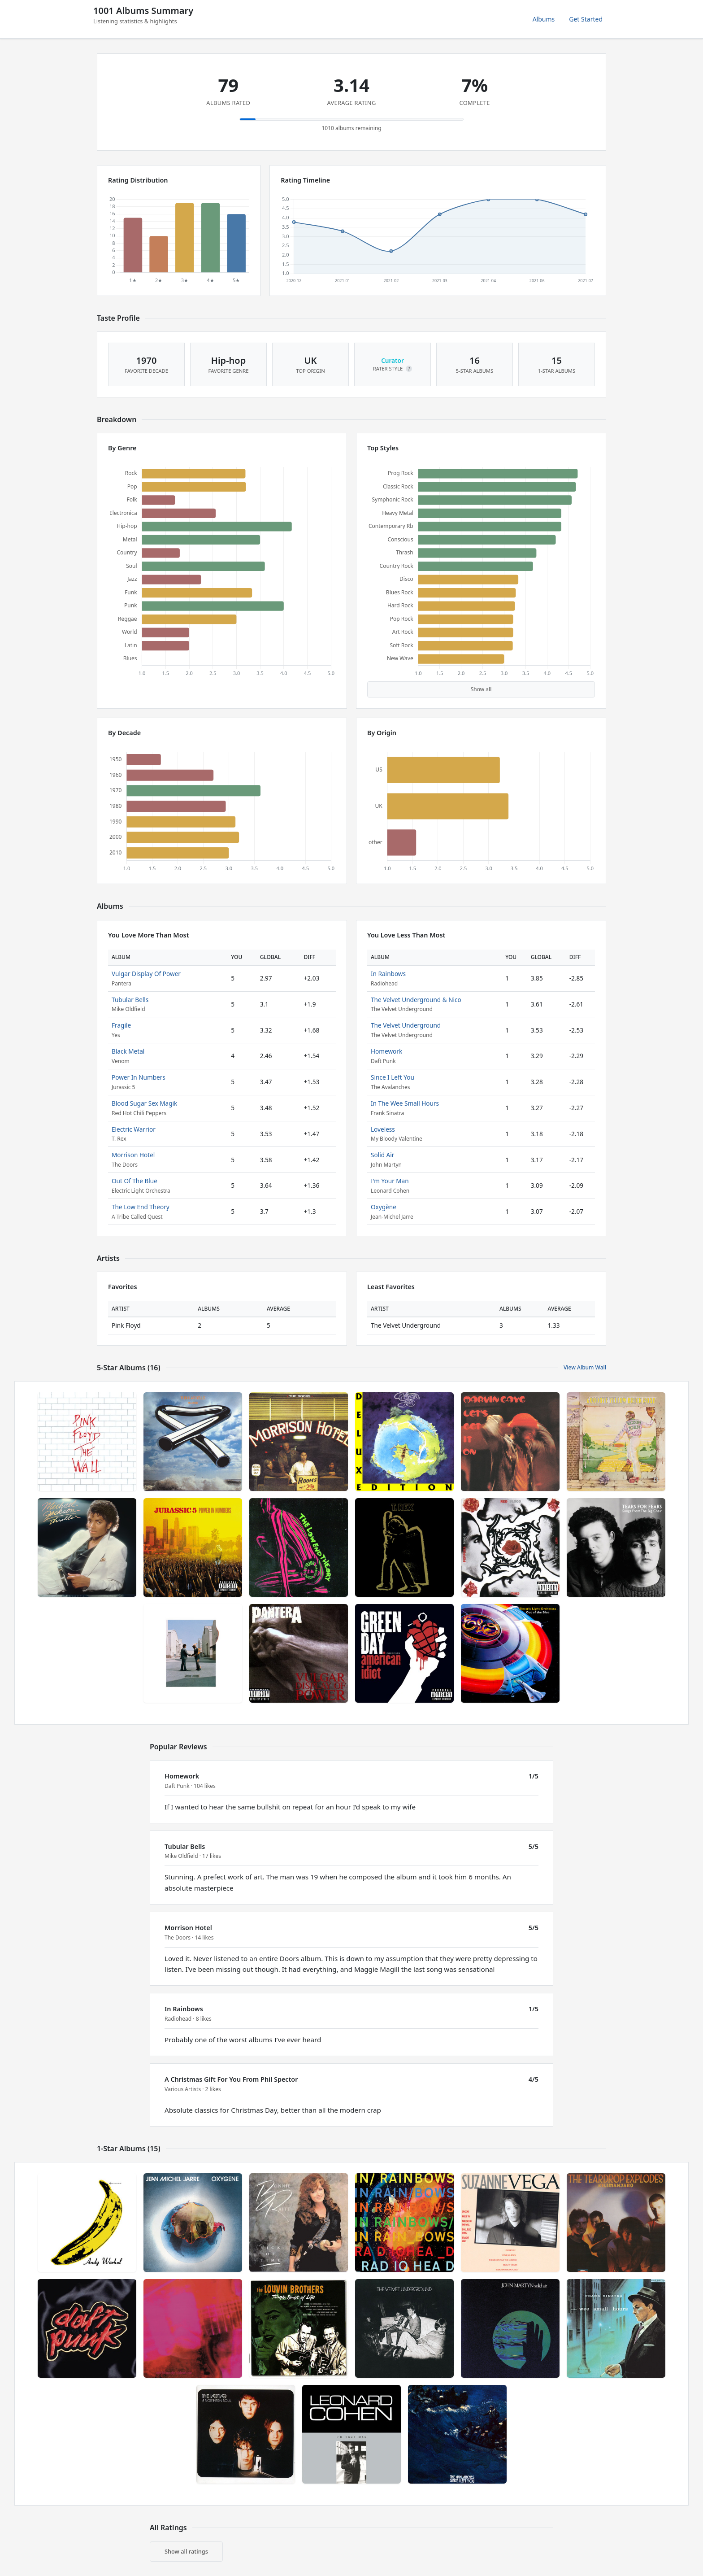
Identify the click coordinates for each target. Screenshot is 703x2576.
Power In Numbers (138, 1077)
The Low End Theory (140, 1207)
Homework (386, 1051)
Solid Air (382, 1155)
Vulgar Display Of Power (146, 973)
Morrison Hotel (133, 1155)
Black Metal (128, 1051)
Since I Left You (392, 1077)
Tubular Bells (130, 999)
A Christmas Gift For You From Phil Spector (231, 2079)
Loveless (383, 1129)
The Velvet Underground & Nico (416, 999)
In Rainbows (388, 973)
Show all (481, 689)
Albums (544, 19)
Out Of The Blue (134, 1181)
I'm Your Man (390, 1181)
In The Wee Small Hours (405, 1103)
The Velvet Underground (406, 1025)
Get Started (586, 19)
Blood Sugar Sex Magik (144, 1103)
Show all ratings (186, 2551)
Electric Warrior (134, 1129)
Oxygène (383, 1207)
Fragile (121, 1025)
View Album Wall (585, 1367)
